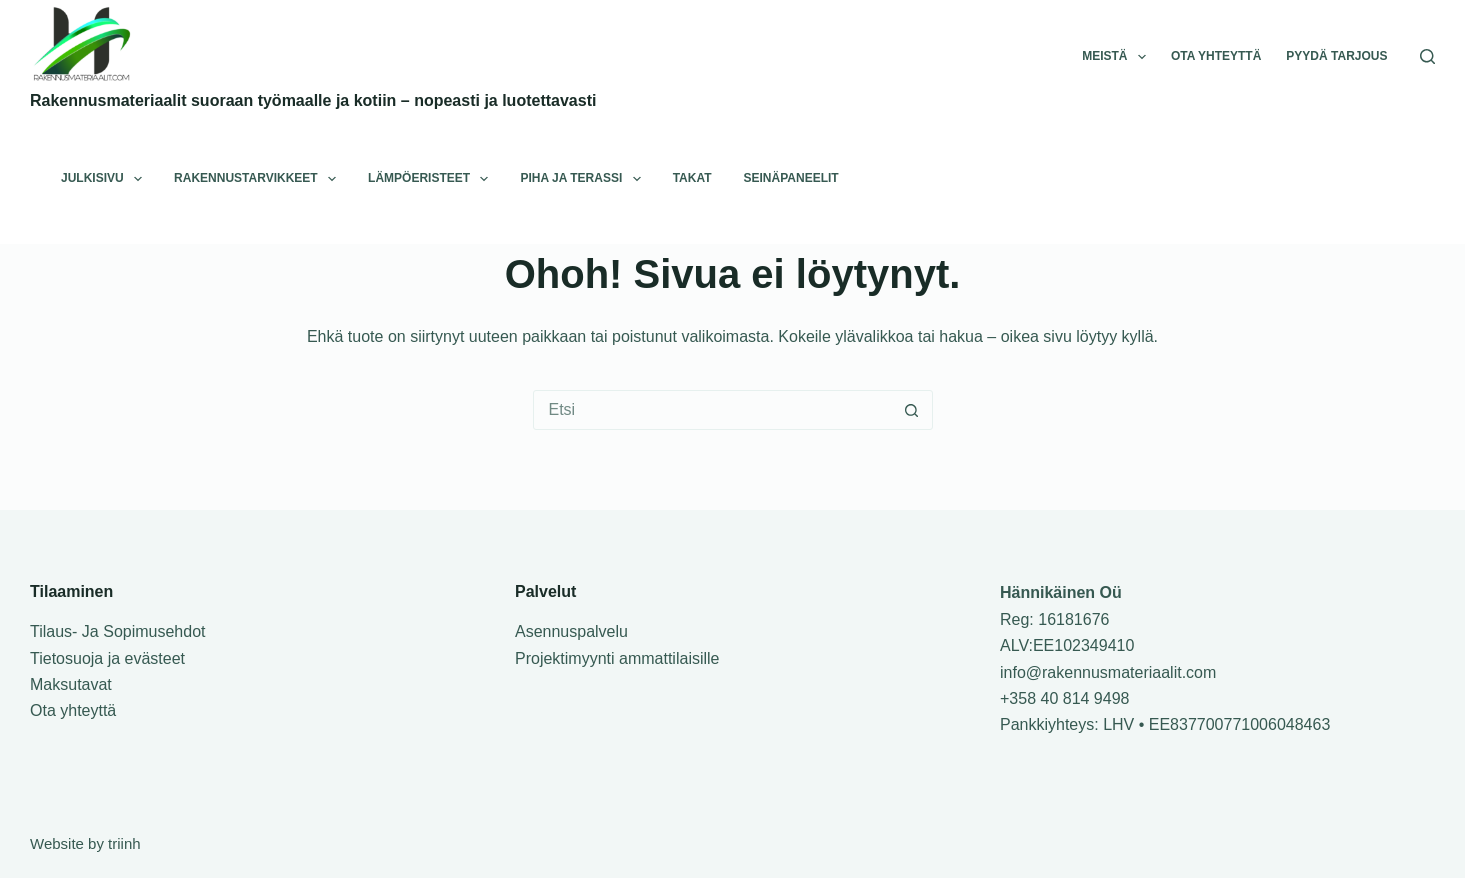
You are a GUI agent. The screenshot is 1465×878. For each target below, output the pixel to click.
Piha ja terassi (584, 179)
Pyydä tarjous (1336, 56)
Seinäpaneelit (791, 178)
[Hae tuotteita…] (713, 410)
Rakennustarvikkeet (259, 179)
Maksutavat (71, 684)
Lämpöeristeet (432, 179)
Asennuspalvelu (571, 631)
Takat (692, 178)
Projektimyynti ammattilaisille (617, 658)
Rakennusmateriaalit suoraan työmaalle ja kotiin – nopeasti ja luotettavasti (313, 100)
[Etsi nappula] (912, 410)
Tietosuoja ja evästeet (107, 658)
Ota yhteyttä (1216, 56)
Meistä (1118, 57)
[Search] (1427, 56)
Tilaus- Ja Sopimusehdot (118, 631)
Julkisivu (105, 179)
